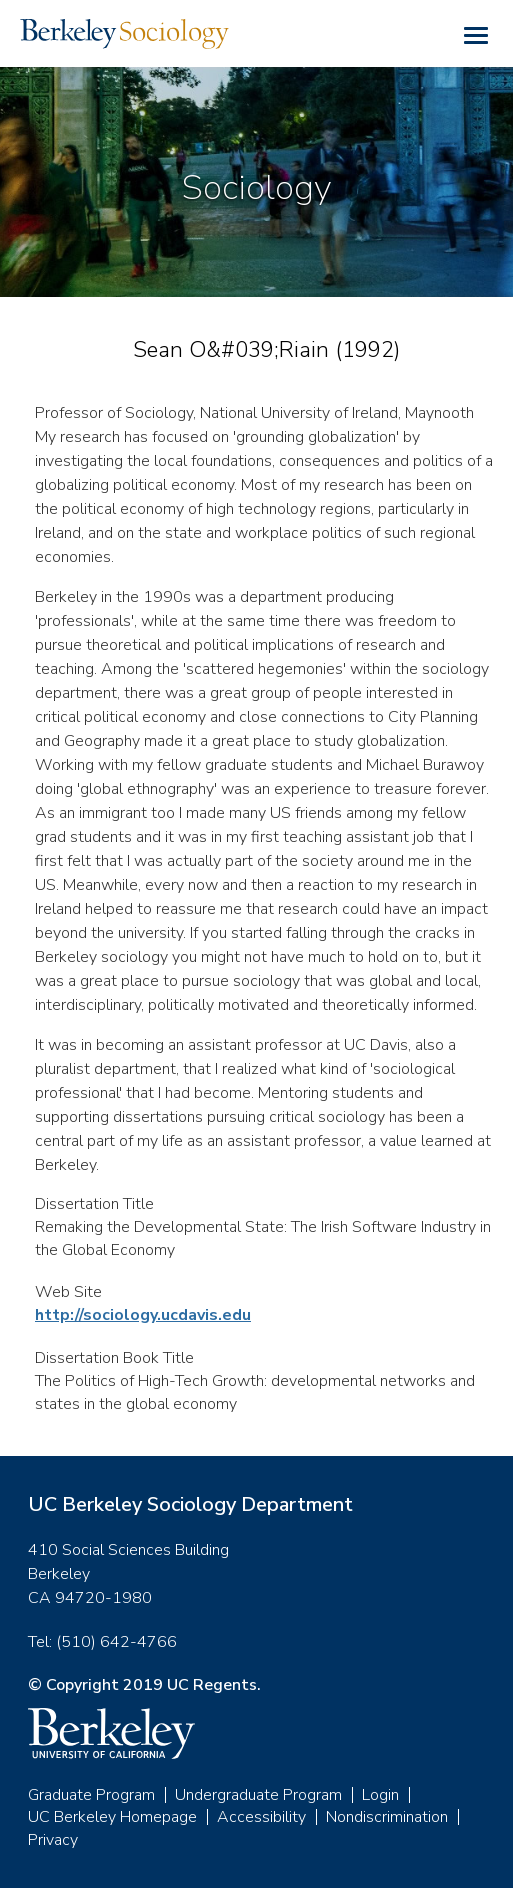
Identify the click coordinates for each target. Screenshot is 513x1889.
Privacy (53, 1840)
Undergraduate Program (258, 1795)
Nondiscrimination (387, 1817)
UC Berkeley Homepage (112, 1817)
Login (380, 1795)
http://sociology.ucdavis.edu (143, 1315)
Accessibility (261, 1817)
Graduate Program (91, 1795)
